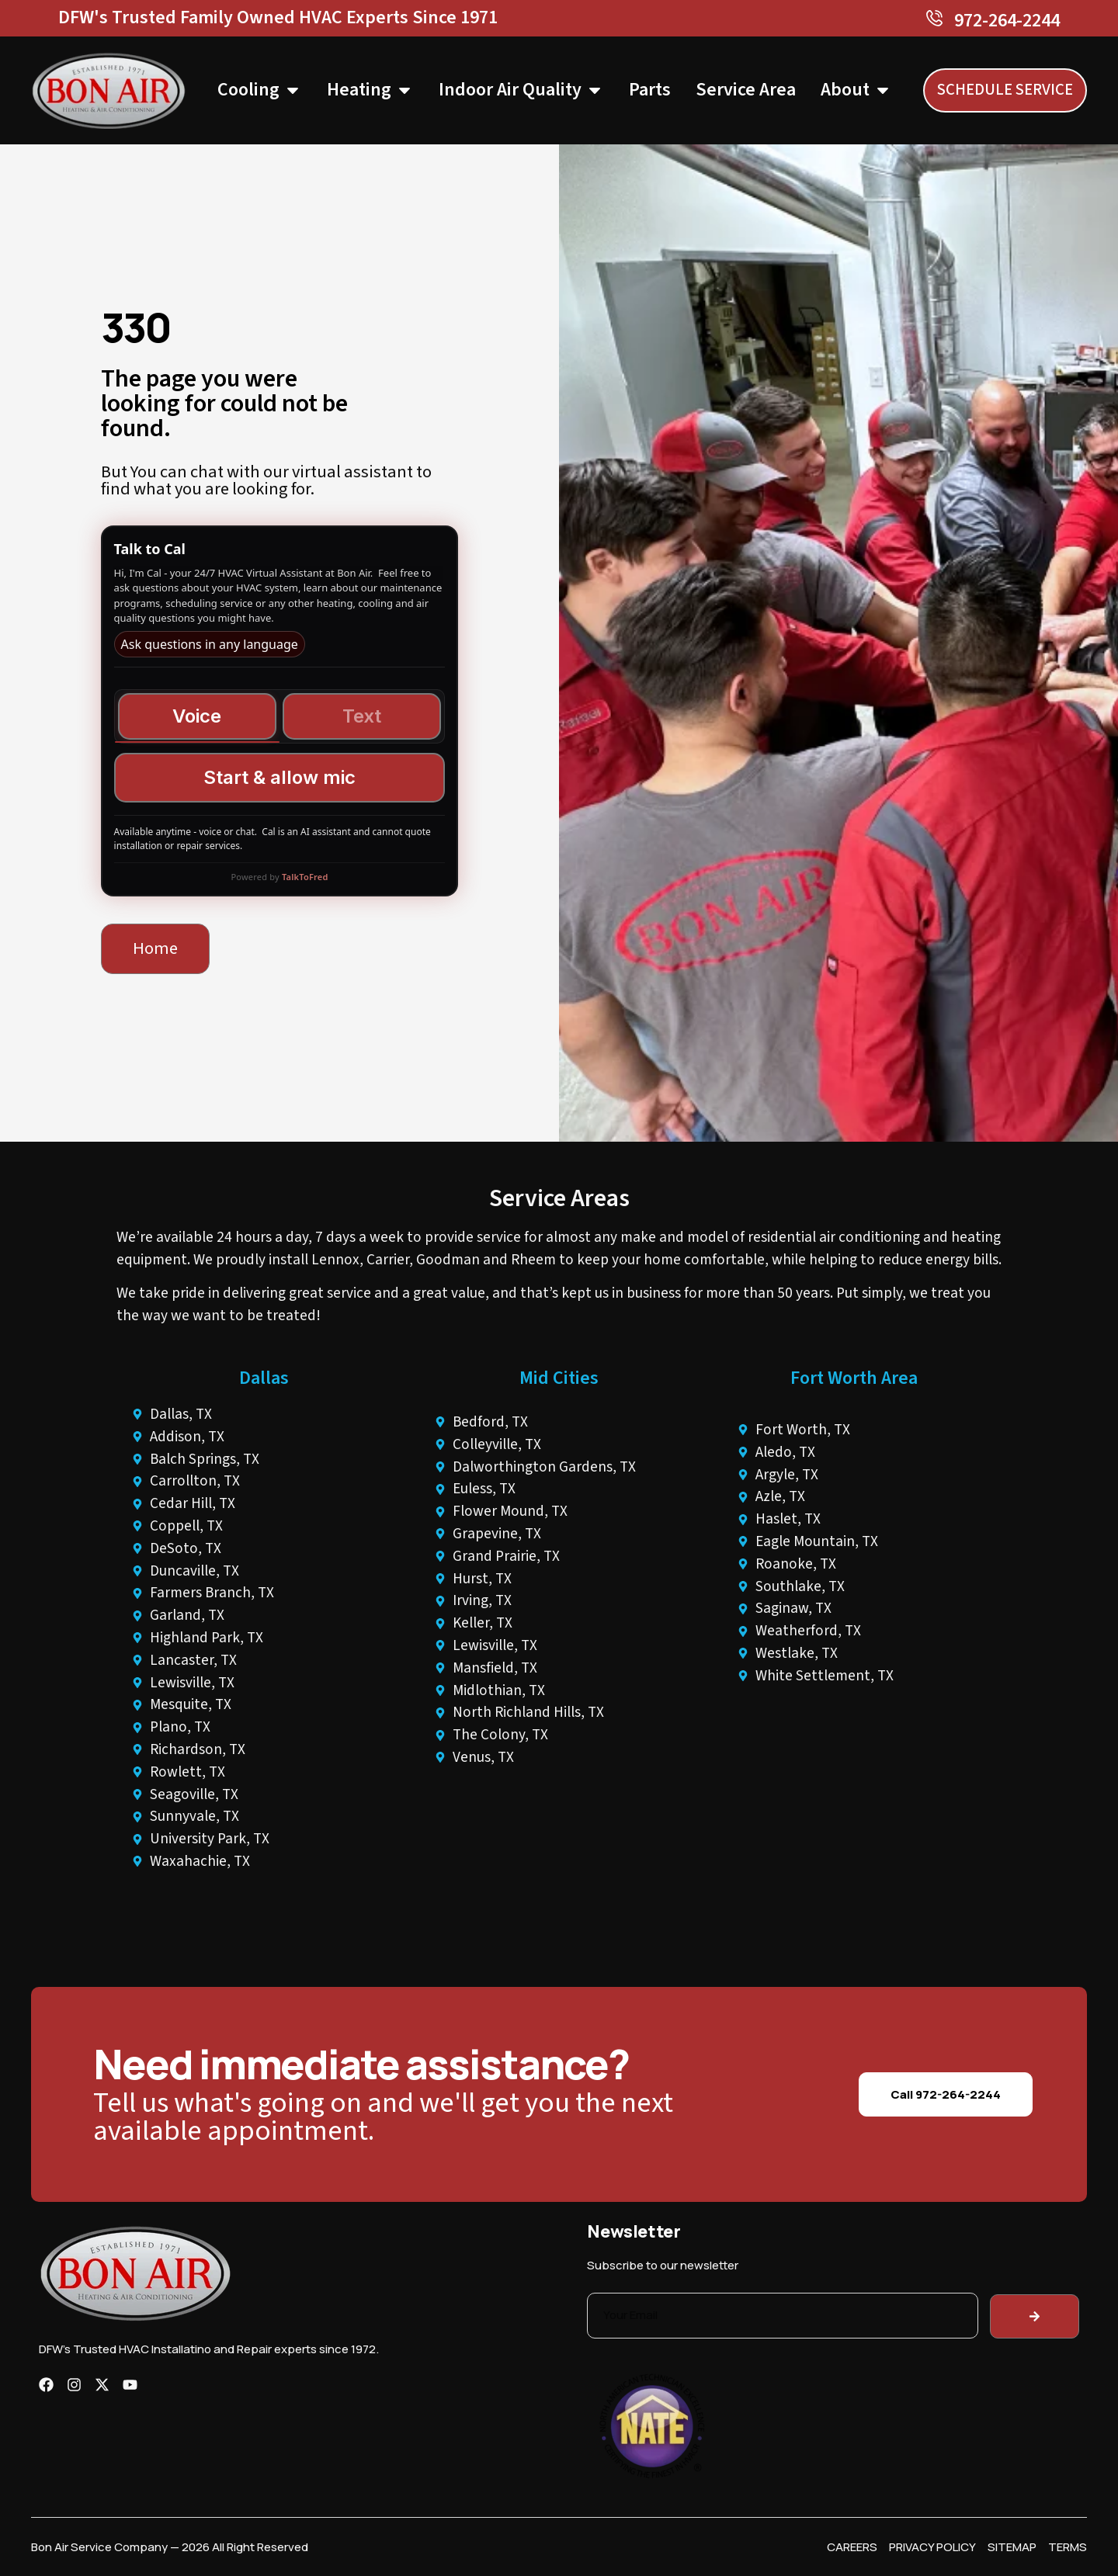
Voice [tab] (196, 716)
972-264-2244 (1007, 20)
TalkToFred (305, 876)
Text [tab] (361, 716)
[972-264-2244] (934, 18)
